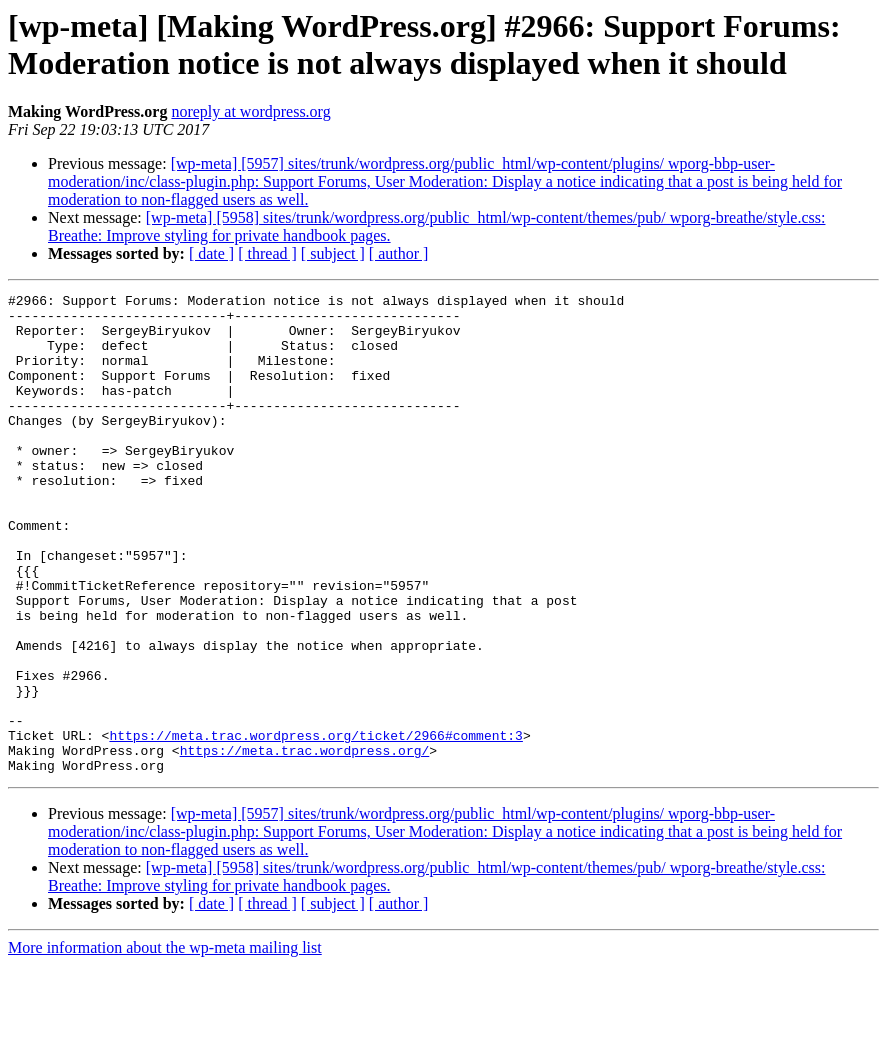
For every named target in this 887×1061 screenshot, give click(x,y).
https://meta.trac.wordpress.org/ (305, 843)
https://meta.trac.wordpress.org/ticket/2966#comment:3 (315, 825)
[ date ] (211, 253)
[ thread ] (267, 253)
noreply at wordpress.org (250, 111)
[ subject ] (333, 253)
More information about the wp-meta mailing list (165, 1043)
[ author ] (399, 253)
